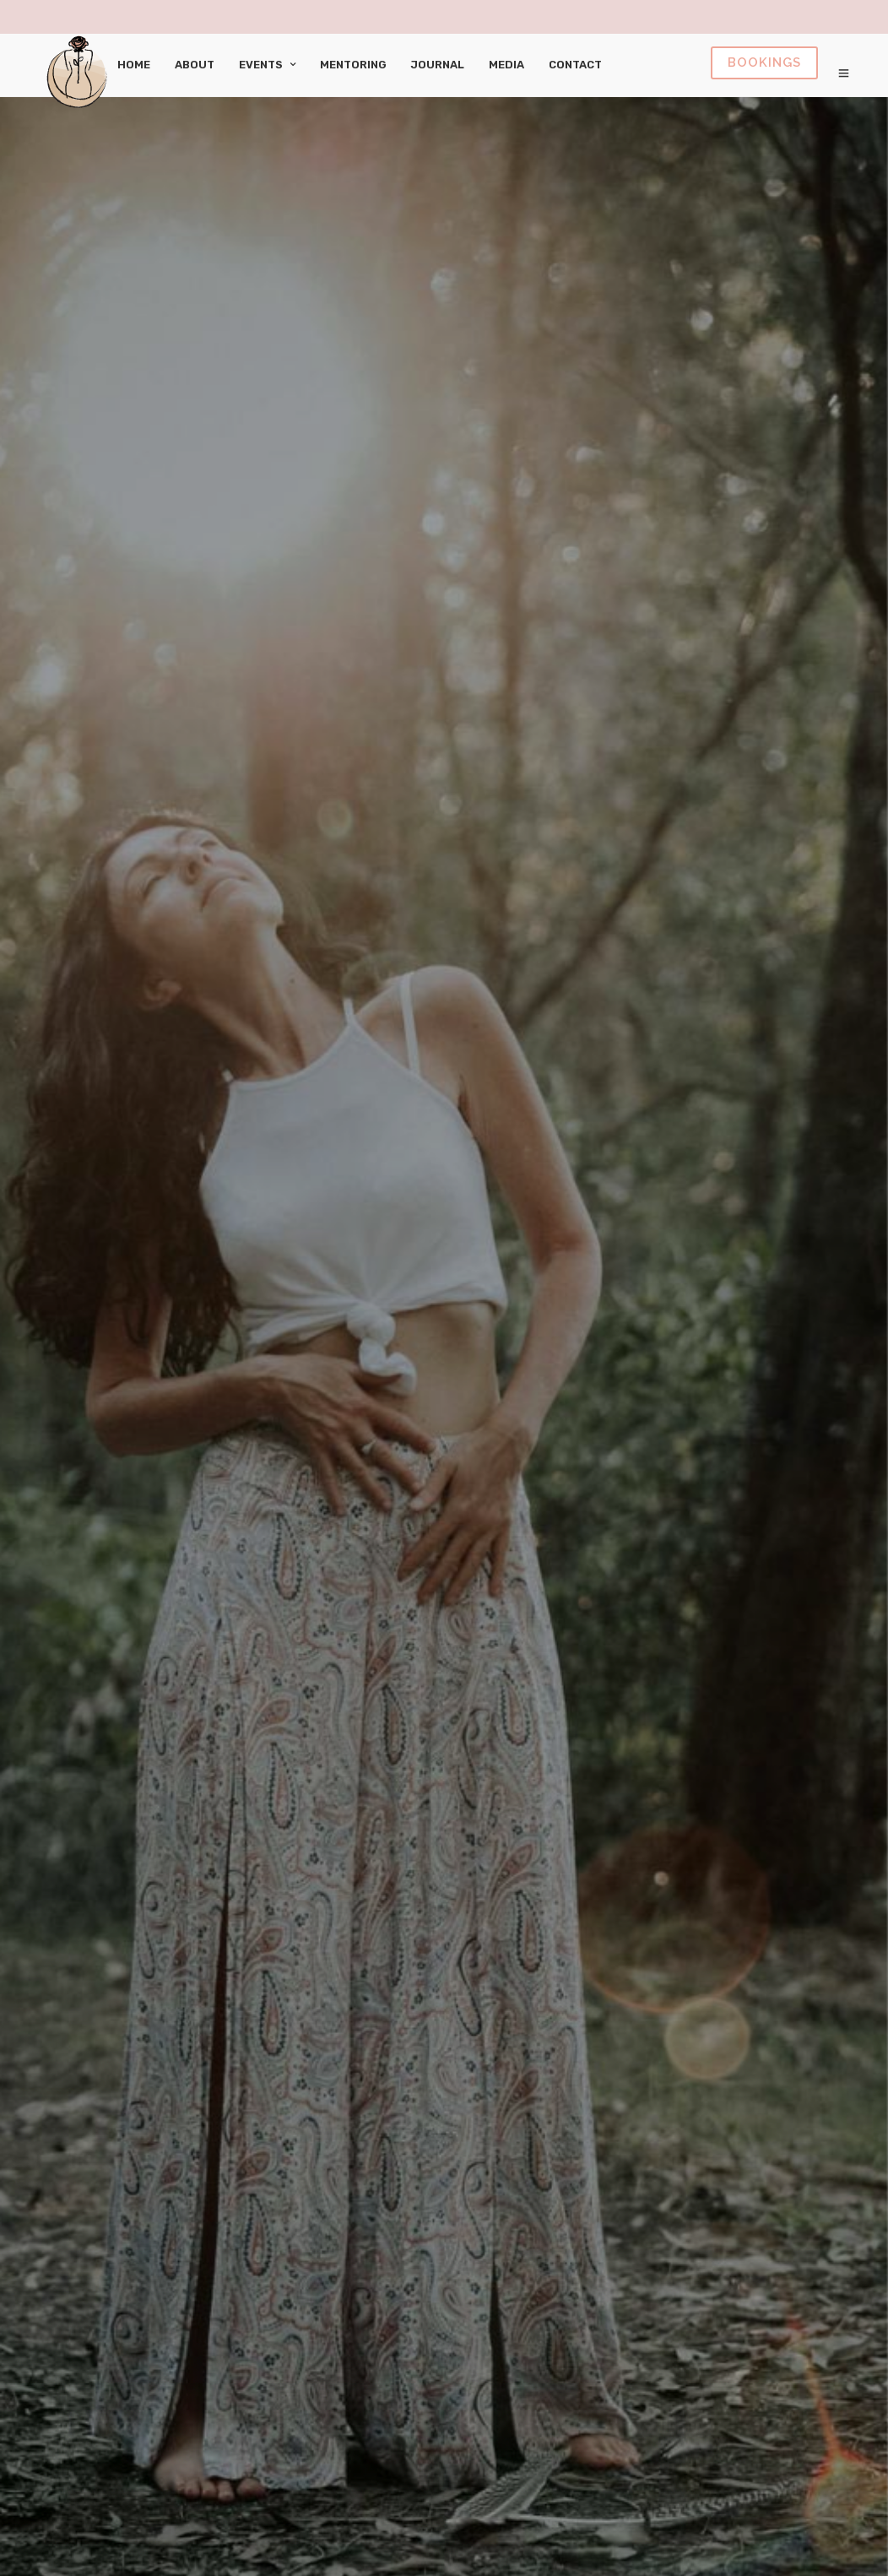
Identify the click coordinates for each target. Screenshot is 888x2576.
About (194, 64)
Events (261, 64)
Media (506, 64)
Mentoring (353, 64)
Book (764, 62)
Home (133, 64)
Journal (437, 64)
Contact (575, 64)
